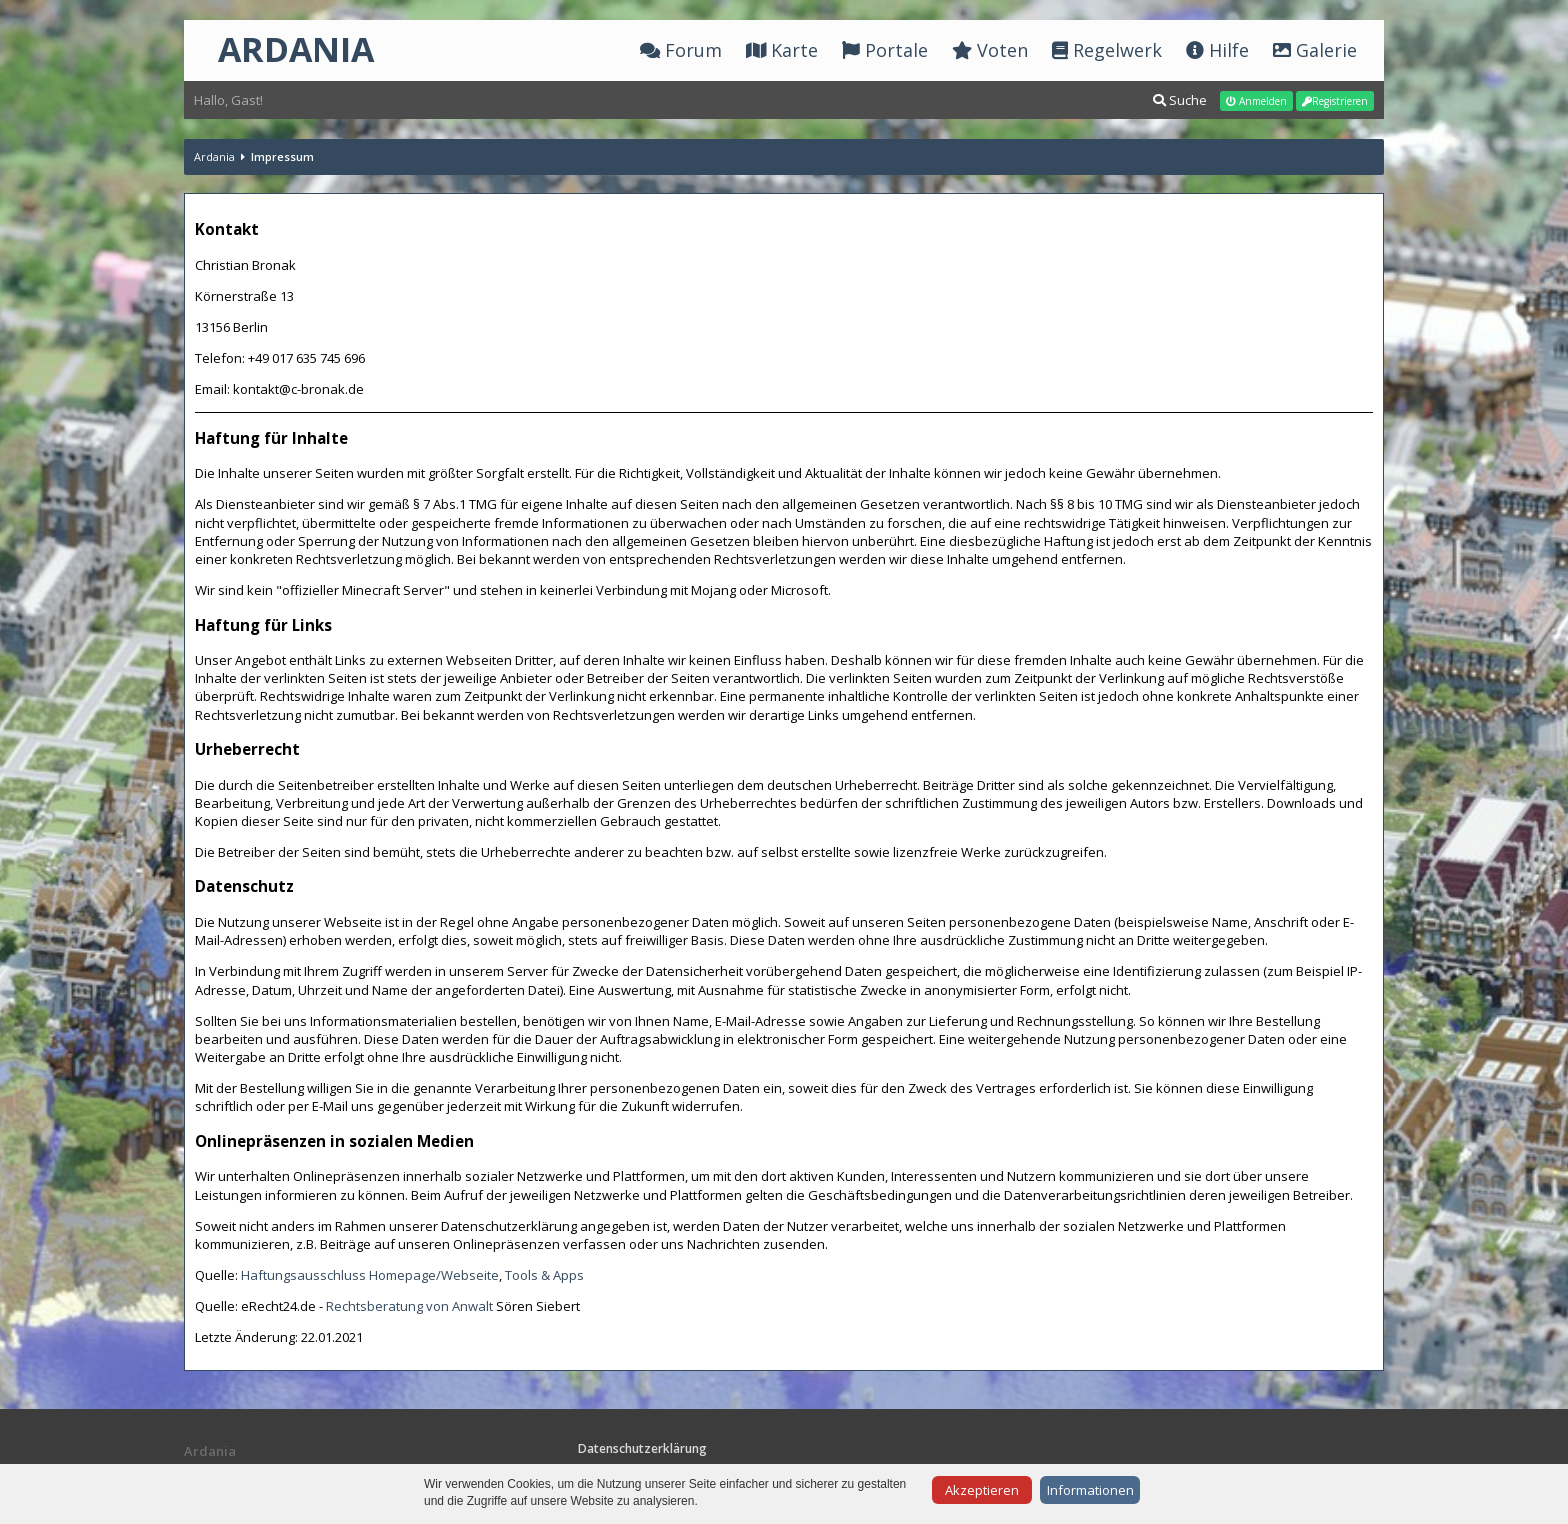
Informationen (1090, 1490)
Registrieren (1335, 101)
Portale (885, 50)
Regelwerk (1107, 50)
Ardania (214, 156)
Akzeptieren (982, 1490)
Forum (681, 50)
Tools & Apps (544, 1275)
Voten (990, 50)
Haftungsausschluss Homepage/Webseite (370, 1275)
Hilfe (1217, 50)
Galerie (1315, 50)
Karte (782, 50)
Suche (1180, 100)
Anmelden (1256, 101)
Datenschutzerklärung (642, 1448)
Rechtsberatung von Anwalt (409, 1306)
